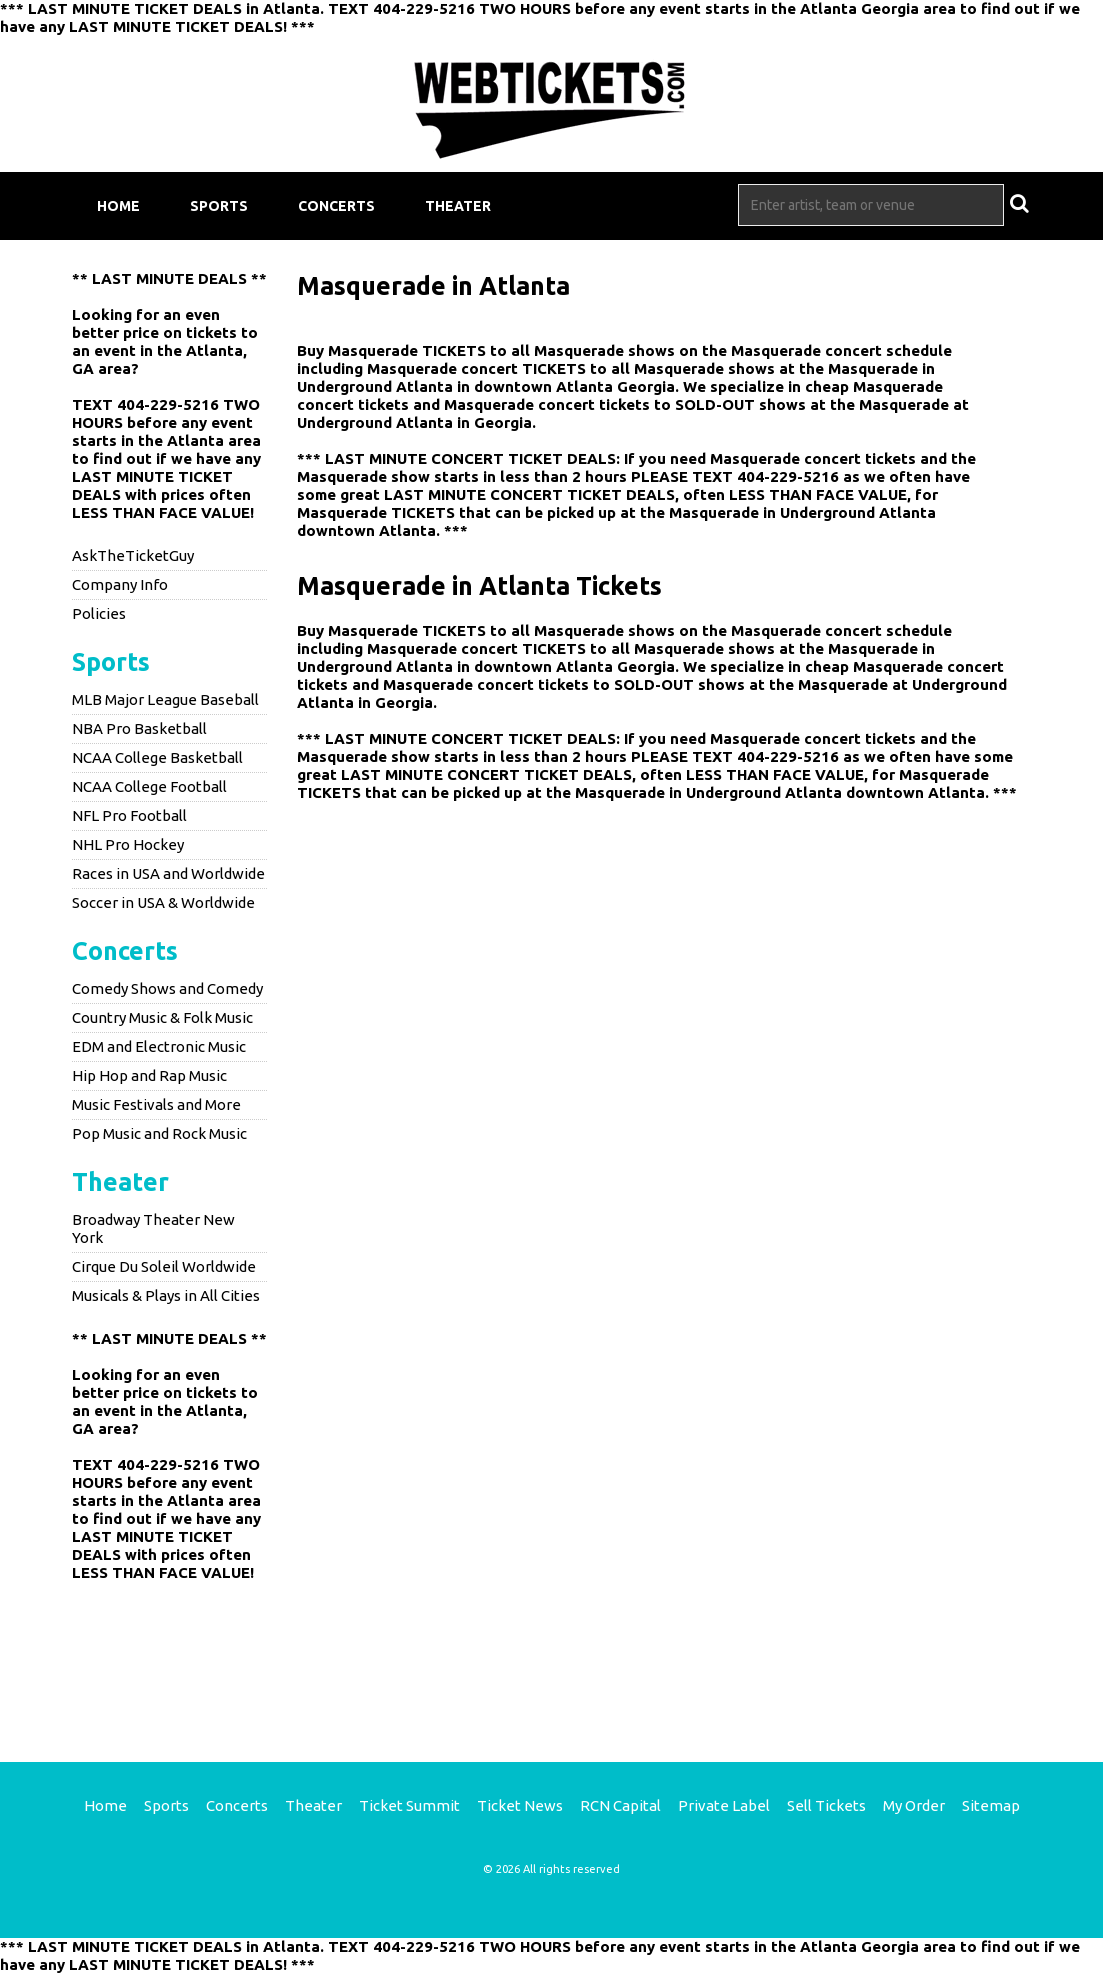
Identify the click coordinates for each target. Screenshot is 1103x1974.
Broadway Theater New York (153, 1228)
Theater (458, 206)
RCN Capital (620, 1805)
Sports (219, 206)
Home (118, 206)
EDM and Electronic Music (159, 1046)
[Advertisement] (552, 1657)
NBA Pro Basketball (139, 728)
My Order (914, 1805)
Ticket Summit (409, 1805)
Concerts (336, 206)
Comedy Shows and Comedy (167, 988)
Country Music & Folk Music (162, 1017)
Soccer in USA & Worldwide (163, 902)
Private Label (724, 1805)
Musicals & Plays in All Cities (166, 1295)
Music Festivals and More (156, 1104)
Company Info (120, 584)
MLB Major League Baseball (165, 699)
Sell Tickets (826, 1805)
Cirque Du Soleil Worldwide (164, 1266)
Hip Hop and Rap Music (149, 1075)
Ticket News (520, 1805)
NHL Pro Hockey (128, 844)
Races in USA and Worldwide (168, 873)
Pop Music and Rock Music (159, 1133)
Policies (99, 613)
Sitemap (991, 1805)
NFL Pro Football (129, 815)
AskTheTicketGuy (133, 555)
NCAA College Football (149, 786)
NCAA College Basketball (157, 757)
